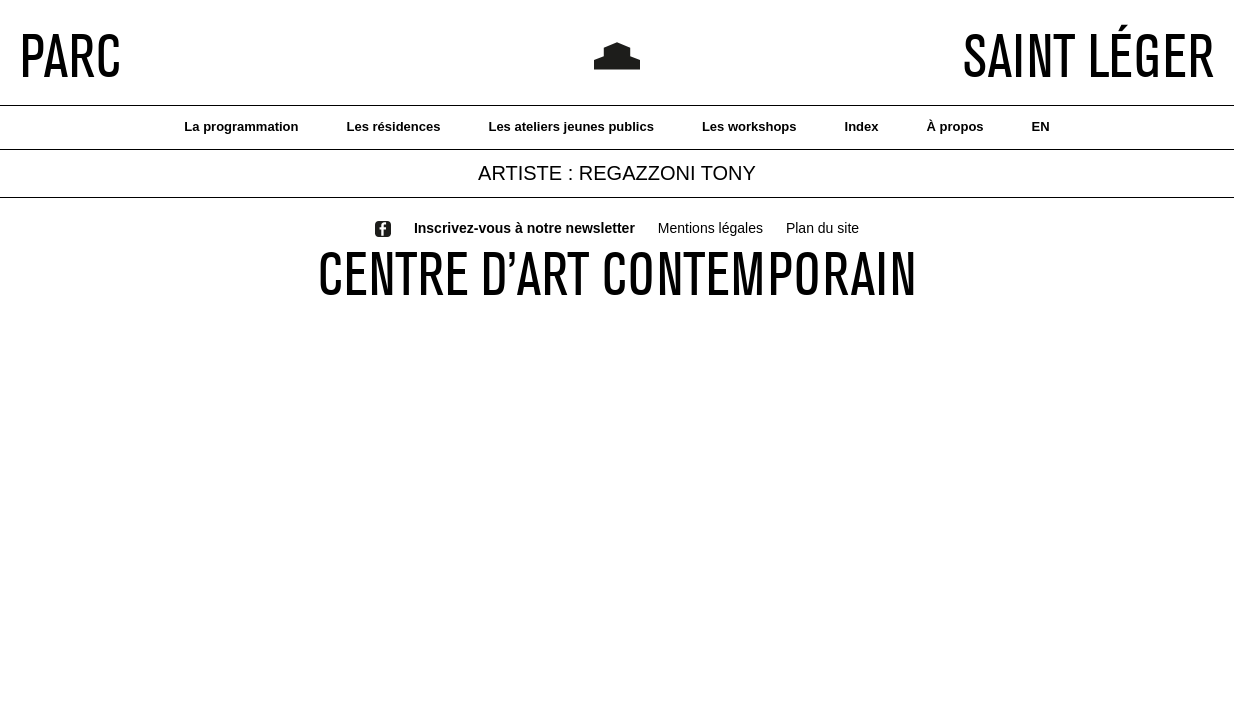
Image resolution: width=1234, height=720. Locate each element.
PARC (70, 55)
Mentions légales (710, 228)
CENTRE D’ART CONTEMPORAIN (617, 273)
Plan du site (822, 228)
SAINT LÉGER (1088, 55)
